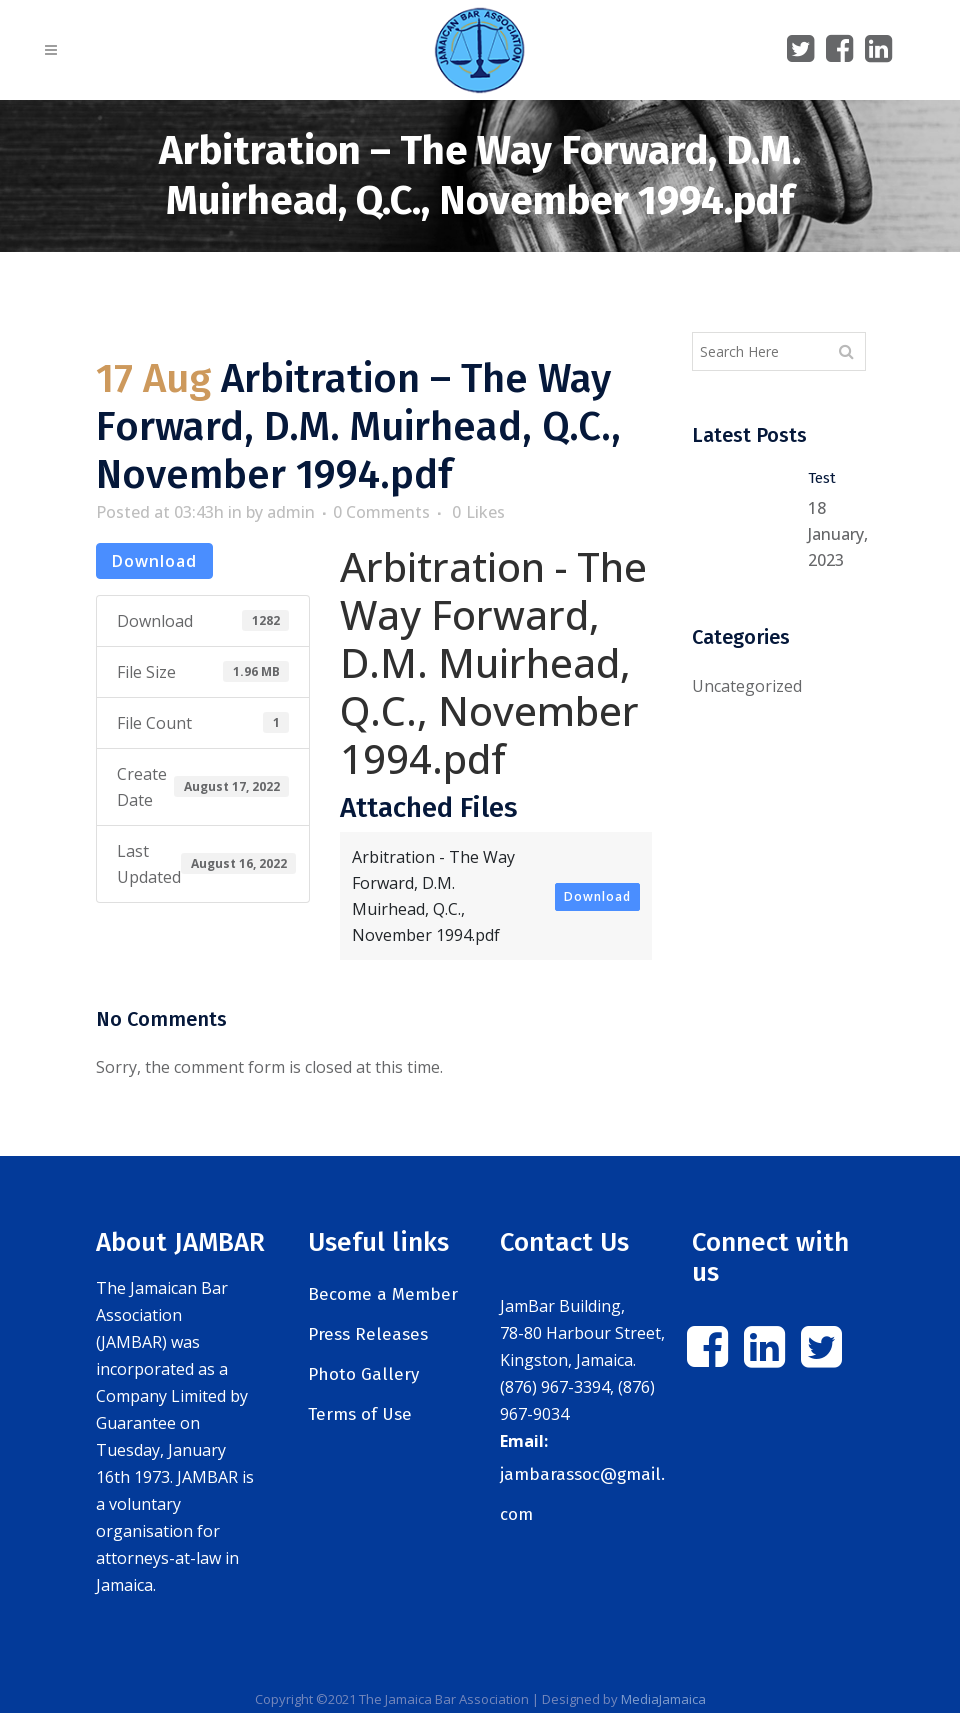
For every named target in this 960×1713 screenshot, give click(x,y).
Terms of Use (360, 1414)
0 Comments (381, 512)
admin (291, 512)
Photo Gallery (363, 1374)
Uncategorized (747, 686)
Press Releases (368, 1334)
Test (822, 478)
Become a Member (383, 1294)
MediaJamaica (663, 1699)
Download (154, 561)
